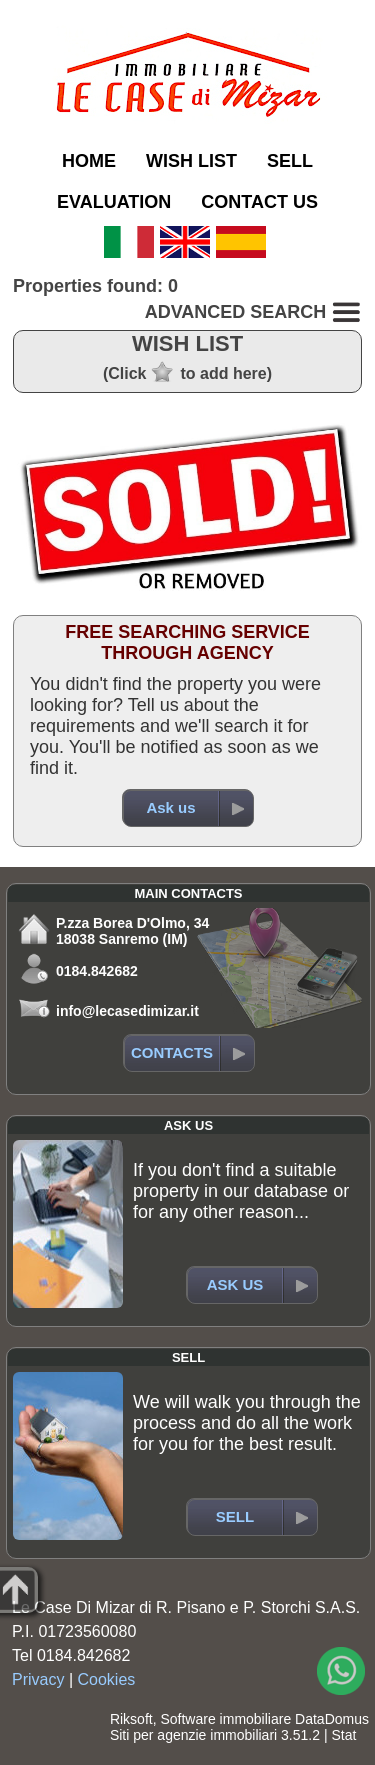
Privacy (38, 1679)
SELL (290, 161)
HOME (89, 161)
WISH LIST (191, 161)
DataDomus (332, 1719)
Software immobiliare (225, 1719)
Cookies (107, 1679)
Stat (343, 1735)
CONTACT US (259, 202)
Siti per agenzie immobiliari (193, 1735)
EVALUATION (114, 202)
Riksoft (131, 1719)
